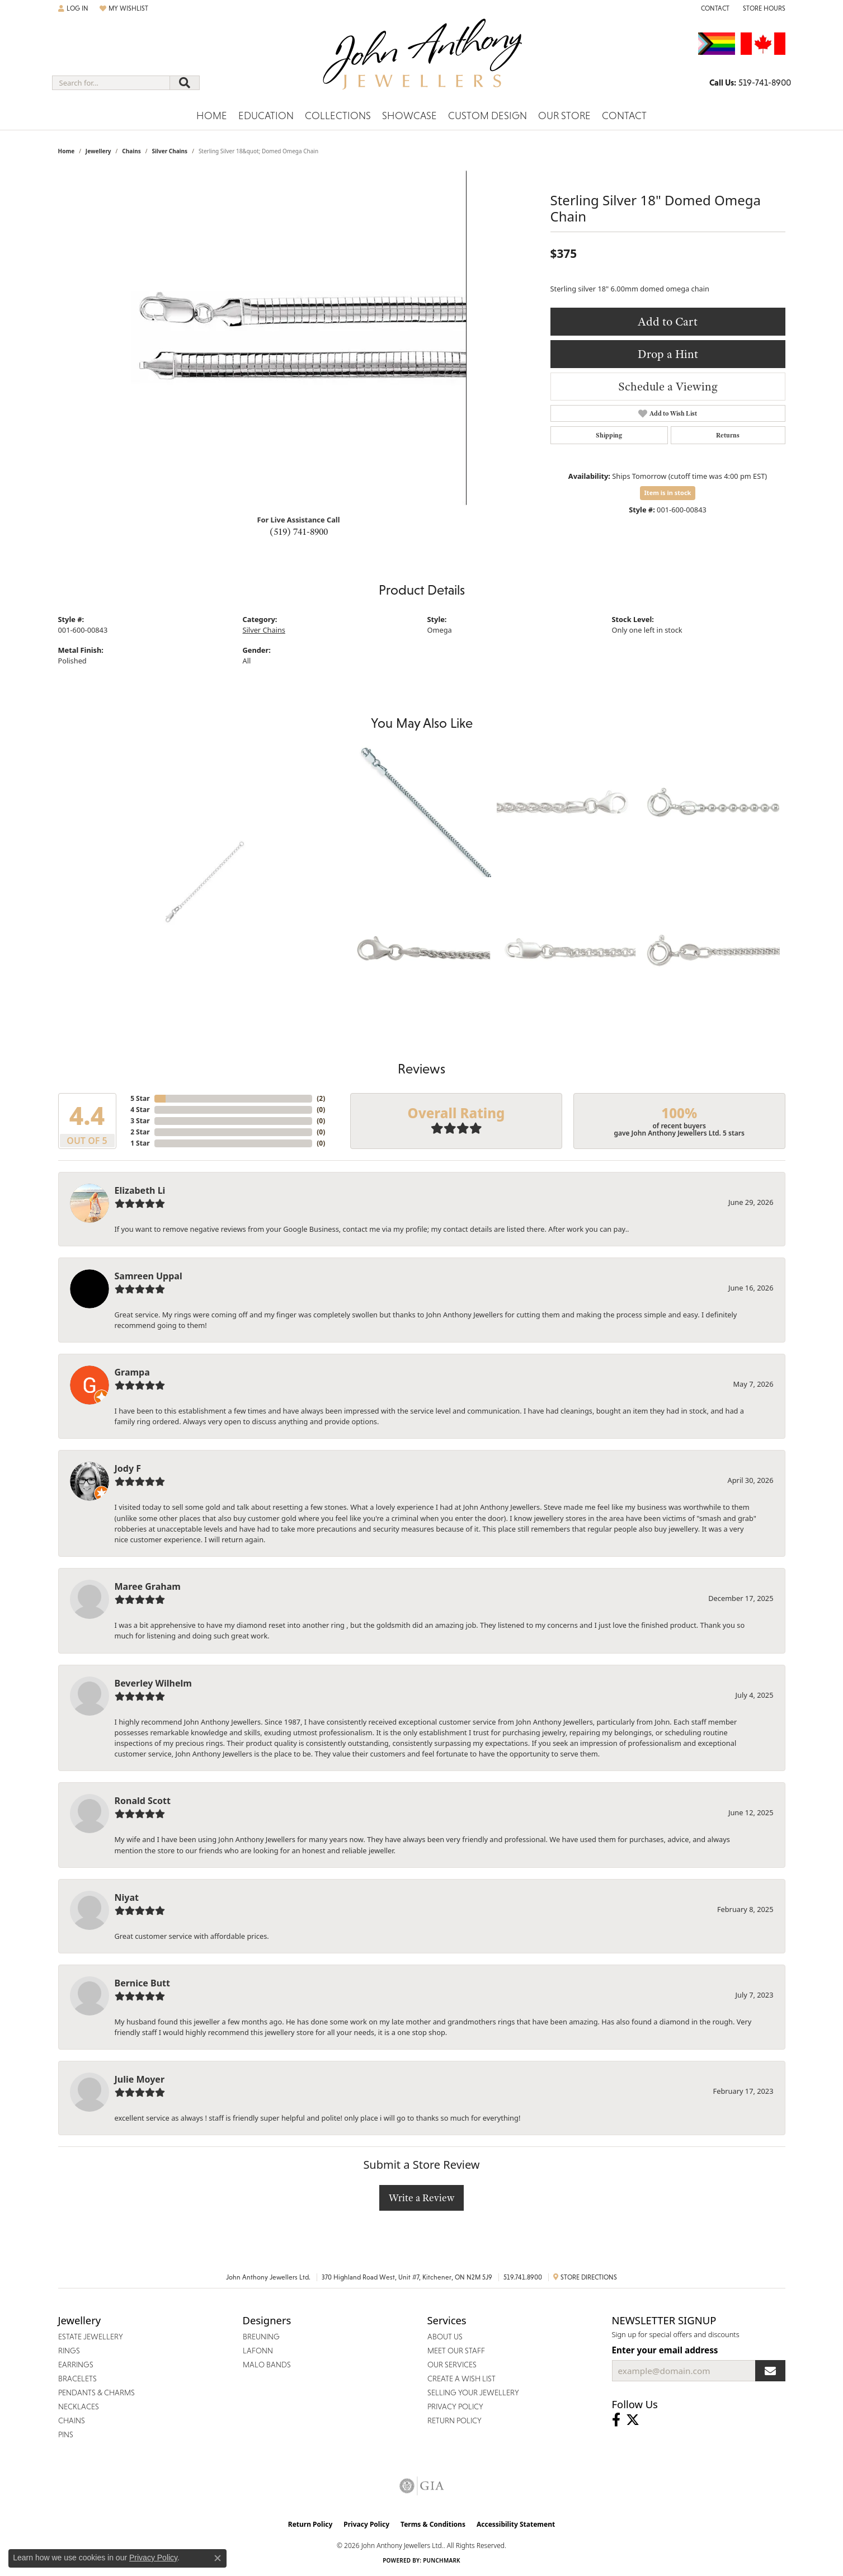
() (321, 1098)
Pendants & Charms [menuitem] (96, 2392)
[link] (714, 8)
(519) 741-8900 (299, 531)
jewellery (98, 151)
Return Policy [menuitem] (454, 2420)
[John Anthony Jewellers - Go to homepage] (421, 61)
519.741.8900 (522, 2277)
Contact (624, 115)
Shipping (609, 435)
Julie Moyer (140, 2079)
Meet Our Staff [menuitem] (456, 2350)
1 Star (139, 1143)
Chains (131, 151)
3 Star (139, 1120)
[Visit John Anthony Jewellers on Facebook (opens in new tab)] (616, 2420)
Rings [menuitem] (69, 2350)
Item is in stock (667, 492)
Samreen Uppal (148, 1276)
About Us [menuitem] (445, 2336)
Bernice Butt (142, 1983)
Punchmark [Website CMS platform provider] (441, 2560)
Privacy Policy (366, 2524)
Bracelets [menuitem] (77, 2378)
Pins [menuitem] (65, 2434)
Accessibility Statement (516, 2524)
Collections (338, 115)
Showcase (409, 115)
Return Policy (310, 2524)
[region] (299, 338)
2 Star (139, 1132)
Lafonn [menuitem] (258, 2350)
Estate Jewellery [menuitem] (90, 2336)
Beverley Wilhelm (153, 1683)
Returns (728, 435)
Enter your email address (665, 2350)
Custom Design (487, 115)
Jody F (128, 1468)
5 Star (139, 1098)
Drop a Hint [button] (668, 353)
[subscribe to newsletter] (770, 2370)
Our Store (564, 115)
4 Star (139, 1109)
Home (211, 115)
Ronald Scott (143, 1801)
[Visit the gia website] (421, 2486)
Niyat (127, 1897)
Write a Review (421, 2197)
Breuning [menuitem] (261, 2336)
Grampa (132, 1372)
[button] (73, 8)
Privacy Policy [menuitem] (455, 2406)
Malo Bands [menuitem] (267, 2364)
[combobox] (111, 83)
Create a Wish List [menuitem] (461, 2378)
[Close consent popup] (217, 2558)
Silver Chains (169, 151)
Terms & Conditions (433, 2524)
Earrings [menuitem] (75, 2364)
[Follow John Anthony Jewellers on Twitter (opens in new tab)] (632, 2420)
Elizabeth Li (140, 1190)
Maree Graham (148, 1586)
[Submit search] (184, 83)
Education (266, 115)
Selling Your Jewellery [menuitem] (473, 2392)
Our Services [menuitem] (452, 2364)
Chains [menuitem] (71, 2420)
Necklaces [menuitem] (78, 2406)
